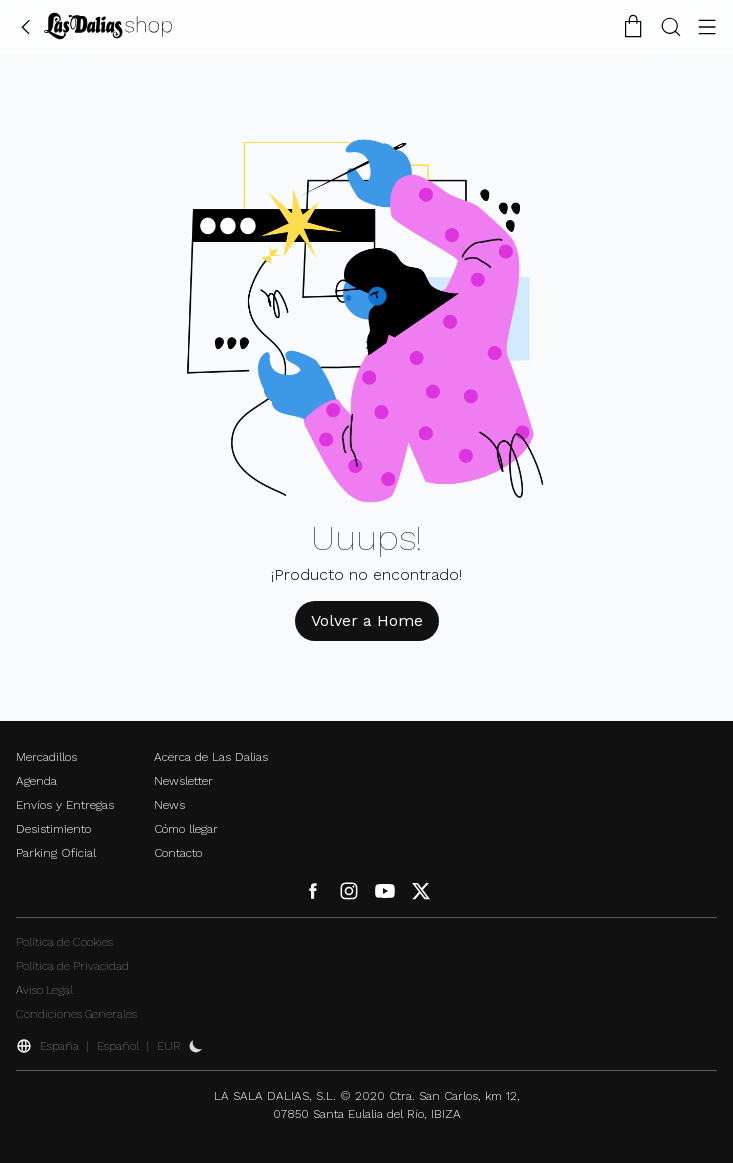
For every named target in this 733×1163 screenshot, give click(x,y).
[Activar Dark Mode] (196, 1046)
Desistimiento (53, 829)
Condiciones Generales (76, 1014)
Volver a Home (367, 620)
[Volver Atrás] (26, 26)
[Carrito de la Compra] (633, 26)
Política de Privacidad (72, 966)
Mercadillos (46, 757)
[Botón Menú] (707, 26)
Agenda (36, 781)
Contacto (178, 853)
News (169, 805)
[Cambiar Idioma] (108, 26)
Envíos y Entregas (65, 805)
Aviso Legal (44, 990)
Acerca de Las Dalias (211, 757)
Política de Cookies (64, 942)
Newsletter (183, 781)
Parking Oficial (56, 853)
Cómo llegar (186, 829)
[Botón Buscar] (671, 26)
